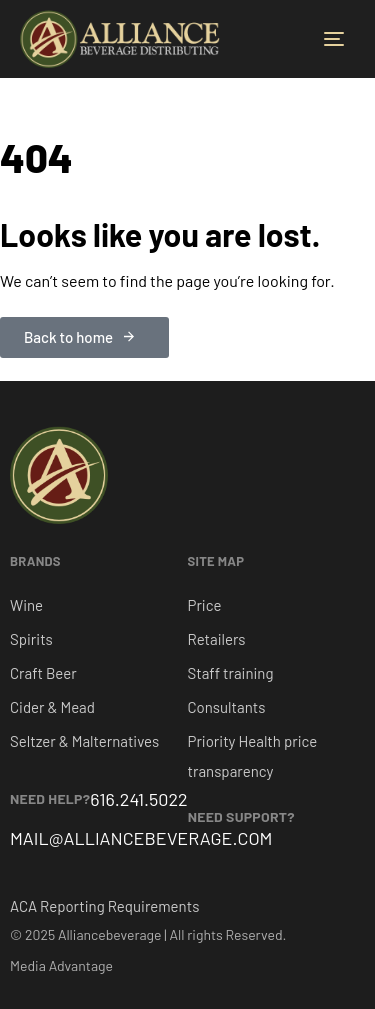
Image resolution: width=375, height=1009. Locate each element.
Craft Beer (43, 673)
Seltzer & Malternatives (84, 741)
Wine (26, 605)
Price (205, 605)
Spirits (31, 639)
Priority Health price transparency (253, 756)
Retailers (217, 639)
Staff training (231, 673)
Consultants (227, 707)
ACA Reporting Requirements (104, 906)
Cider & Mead (52, 707)
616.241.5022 (138, 799)
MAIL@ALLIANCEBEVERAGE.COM (141, 838)
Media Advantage (61, 965)
